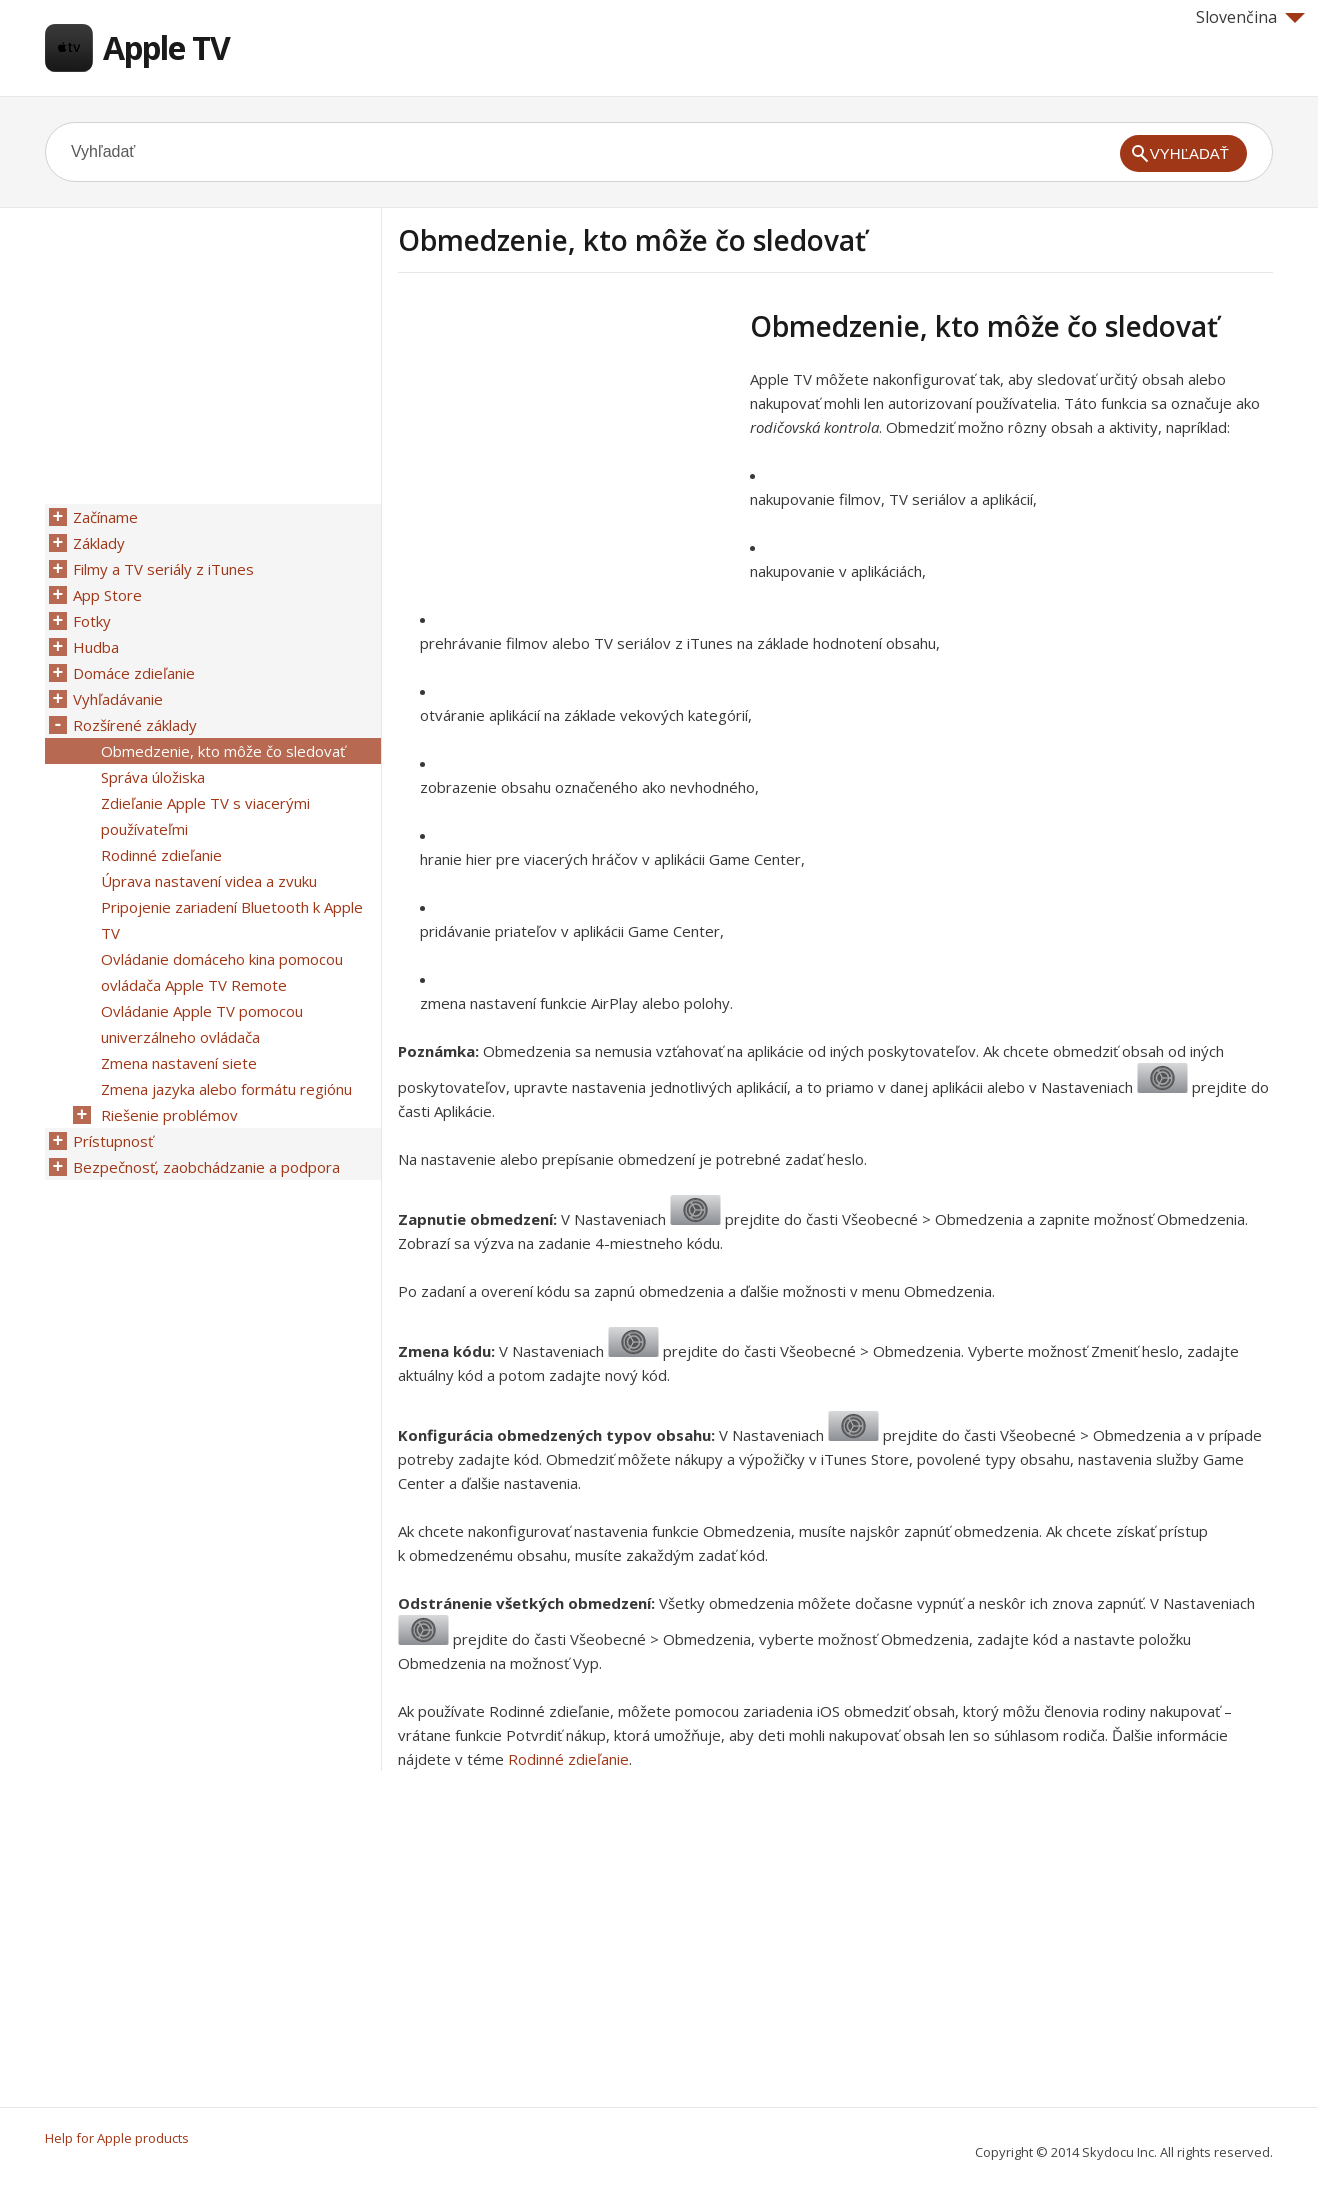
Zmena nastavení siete (179, 1063)
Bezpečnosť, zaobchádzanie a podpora (206, 1167)
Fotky (92, 621)
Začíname (105, 517)
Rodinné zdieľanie (568, 1759)
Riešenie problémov (169, 1115)
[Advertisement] (566, 449)
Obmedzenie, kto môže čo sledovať (223, 751)
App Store (107, 595)
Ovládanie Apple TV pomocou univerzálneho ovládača (202, 1024)
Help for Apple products (117, 2138)
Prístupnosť (113, 1141)
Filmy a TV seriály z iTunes (163, 569)
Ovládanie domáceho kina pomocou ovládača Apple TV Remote (222, 972)
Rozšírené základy (135, 725)
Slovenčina (1250, 17)
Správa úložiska (153, 777)
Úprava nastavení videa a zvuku (209, 881)
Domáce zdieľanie (134, 673)
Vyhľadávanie (118, 699)
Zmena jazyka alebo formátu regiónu (226, 1089)
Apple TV (166, 47)
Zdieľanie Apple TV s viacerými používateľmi (205, 816)
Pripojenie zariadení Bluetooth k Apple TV (232, 920)
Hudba (96, 647)
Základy (99, 543)
